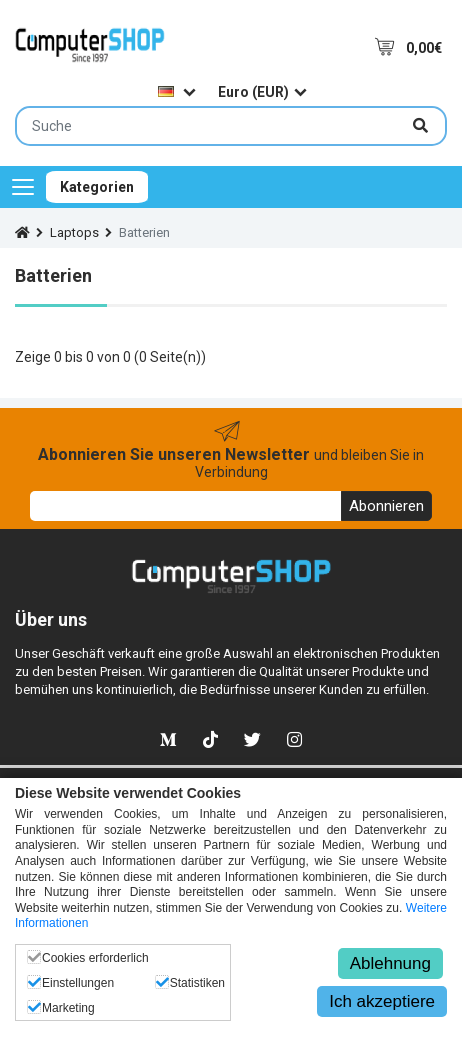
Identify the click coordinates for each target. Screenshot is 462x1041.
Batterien (144, 232)
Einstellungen (78, 983)
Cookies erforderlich (95, 958)
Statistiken (197, 983)
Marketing (68, 1008)
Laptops (74, 232)
